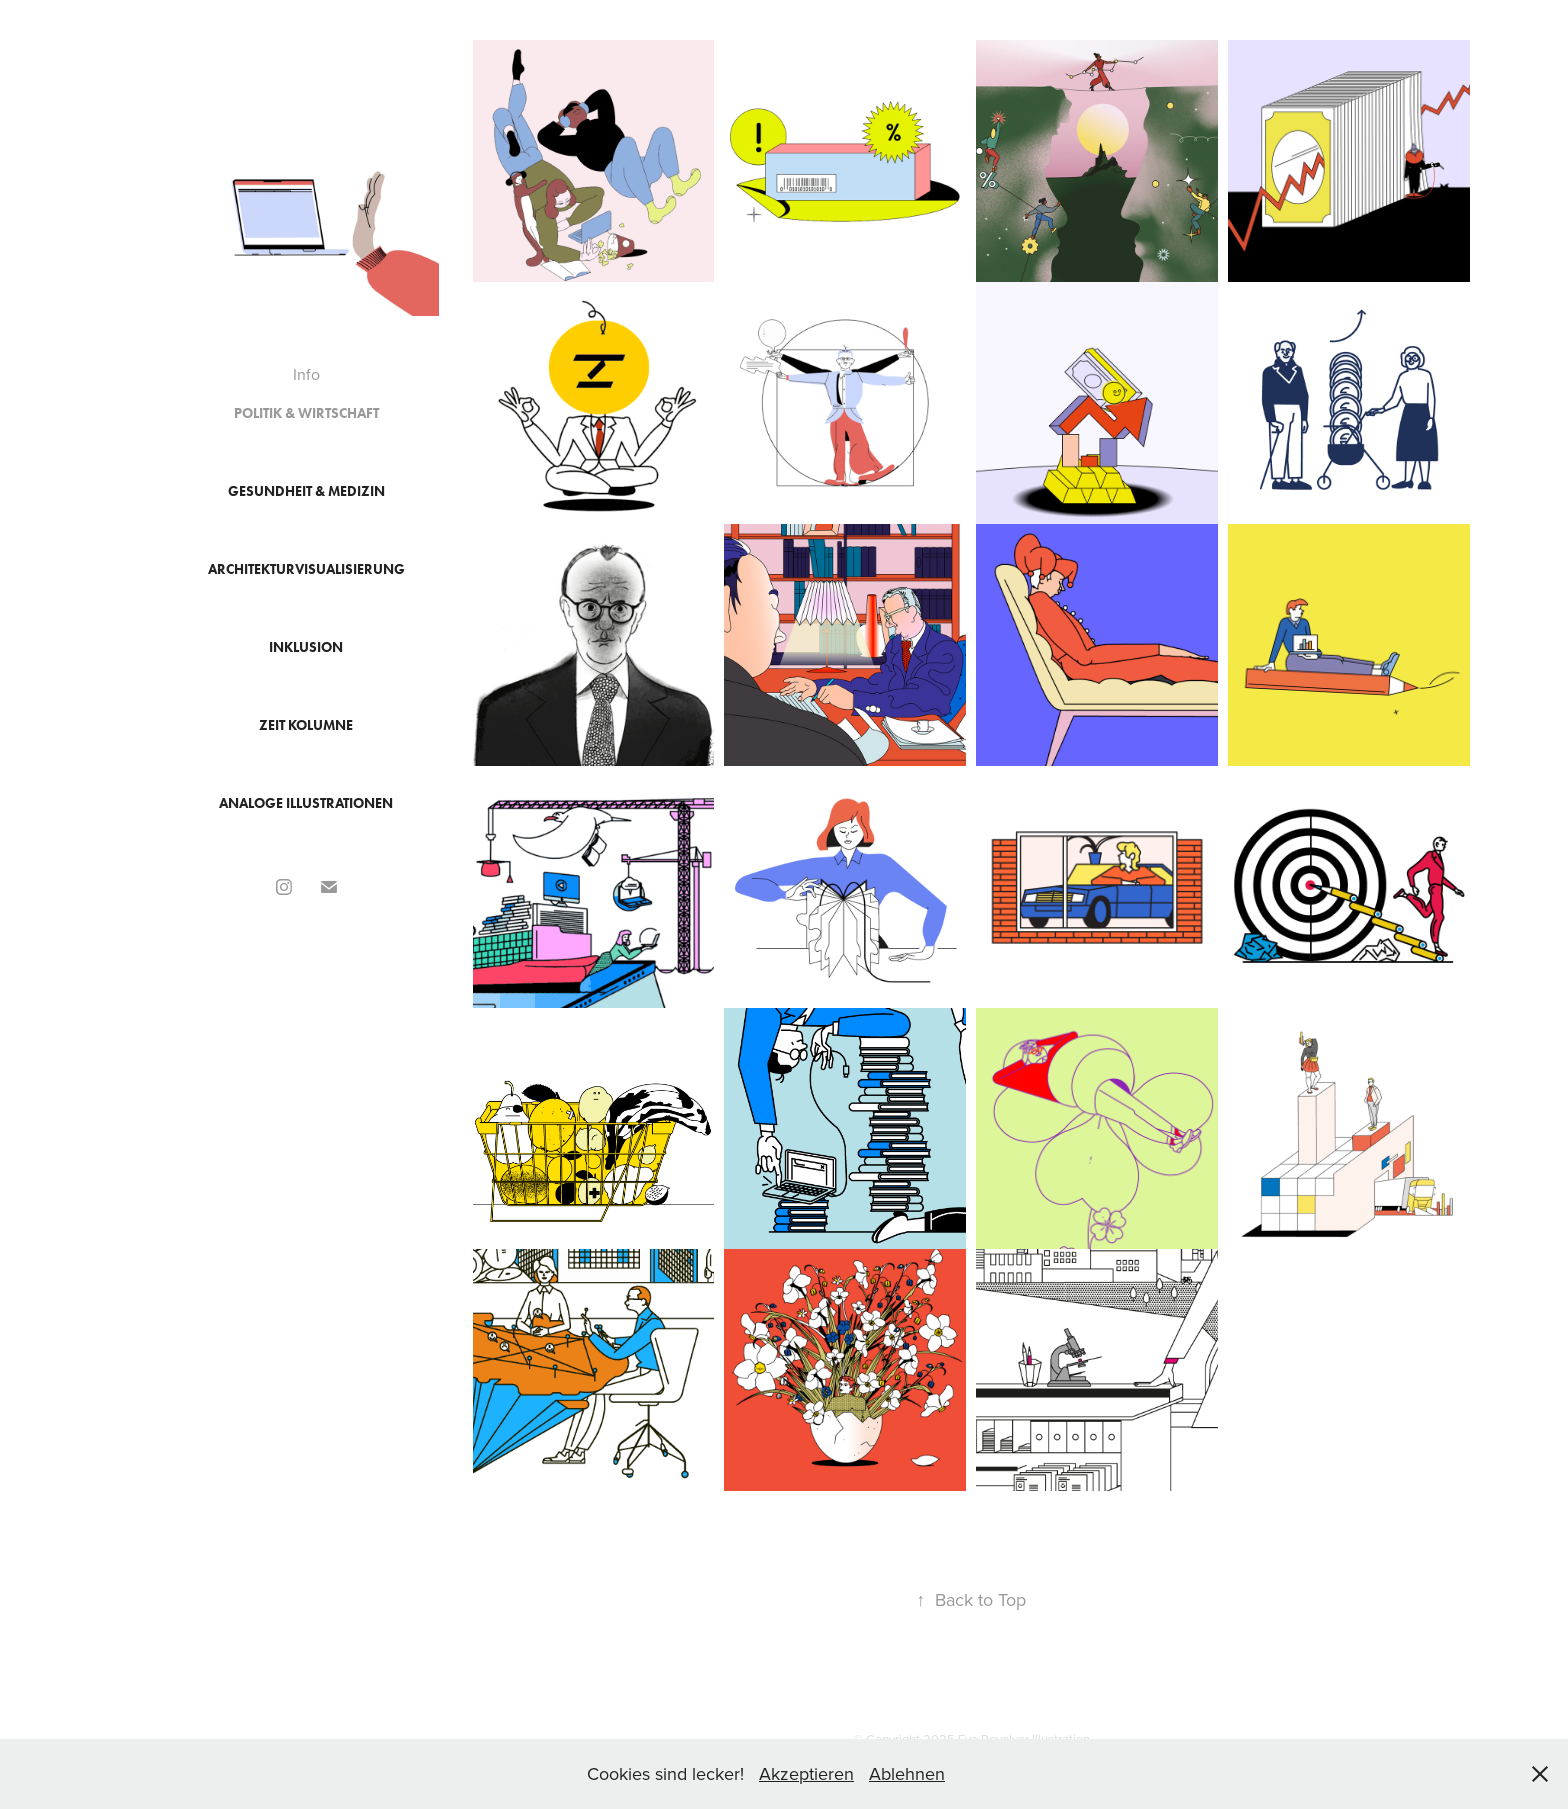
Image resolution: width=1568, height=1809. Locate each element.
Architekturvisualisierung (306, 569)
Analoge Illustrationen (306, 803)
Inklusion (306, 647)
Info (306, 374)
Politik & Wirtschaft (306, 413)
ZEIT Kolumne (306, 725)
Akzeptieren (806, 1773)
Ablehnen (907, 1773)
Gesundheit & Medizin (306, 491)
